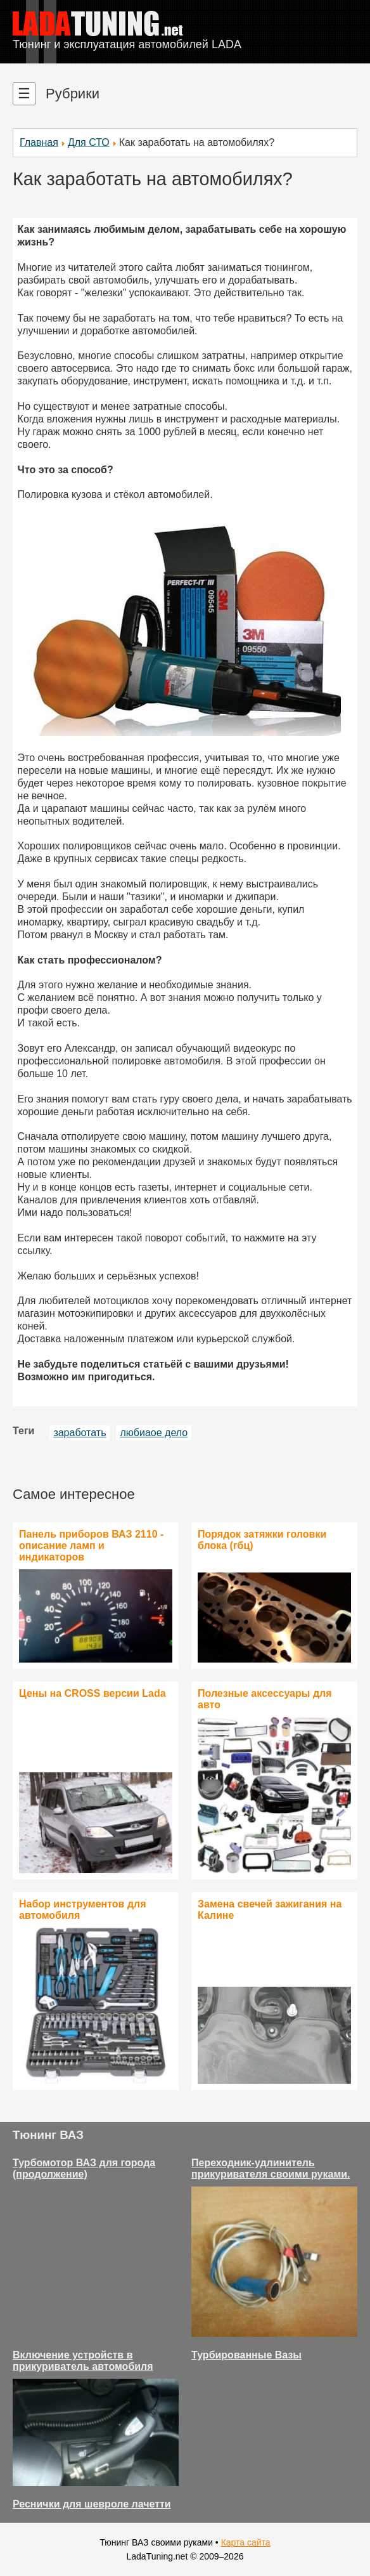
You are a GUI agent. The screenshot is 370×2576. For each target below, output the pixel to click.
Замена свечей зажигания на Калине (269, 1910)
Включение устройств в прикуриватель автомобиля (83, 2361)
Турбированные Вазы (246, 2355)
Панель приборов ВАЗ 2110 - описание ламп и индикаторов (91, 1545)
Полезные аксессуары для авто (265, 1699)
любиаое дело (154, 1432)
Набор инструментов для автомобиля (82, 1910)
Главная (39, 142)
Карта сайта (246, 2542)
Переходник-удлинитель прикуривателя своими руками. (270, 2168)
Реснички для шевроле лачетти (92, 2504)
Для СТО (89, 142)
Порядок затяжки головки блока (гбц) (262, 1540)
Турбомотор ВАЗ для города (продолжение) (84, 2168)
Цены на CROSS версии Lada (92, 1693)
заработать (79, 1432)
